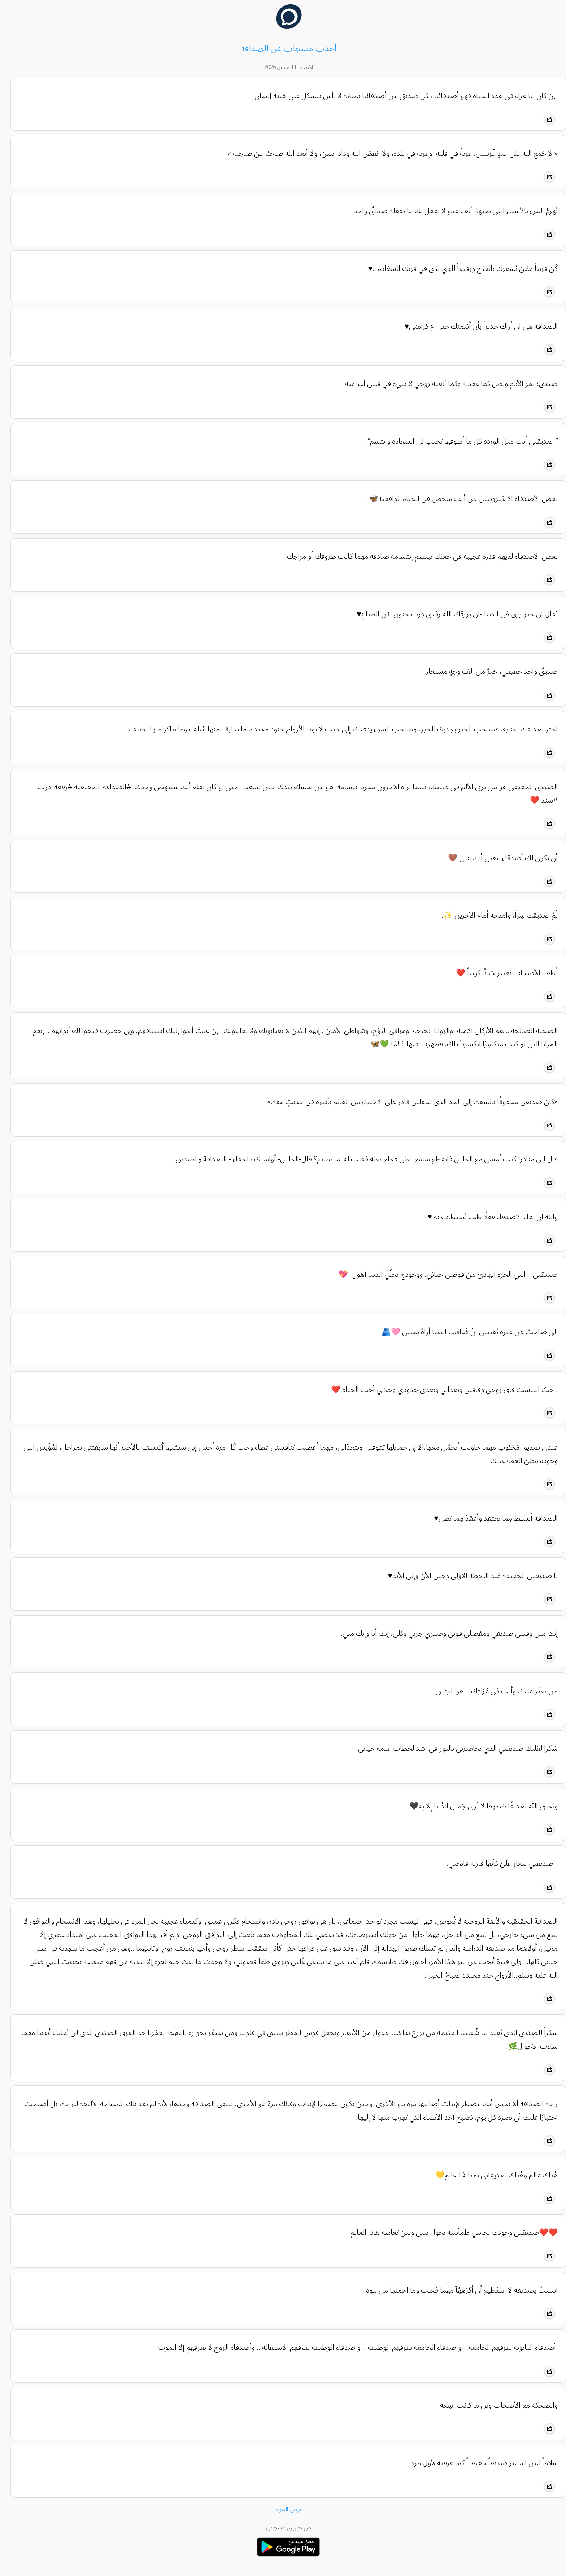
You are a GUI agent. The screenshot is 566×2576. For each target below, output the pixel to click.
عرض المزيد (283, 2509)
